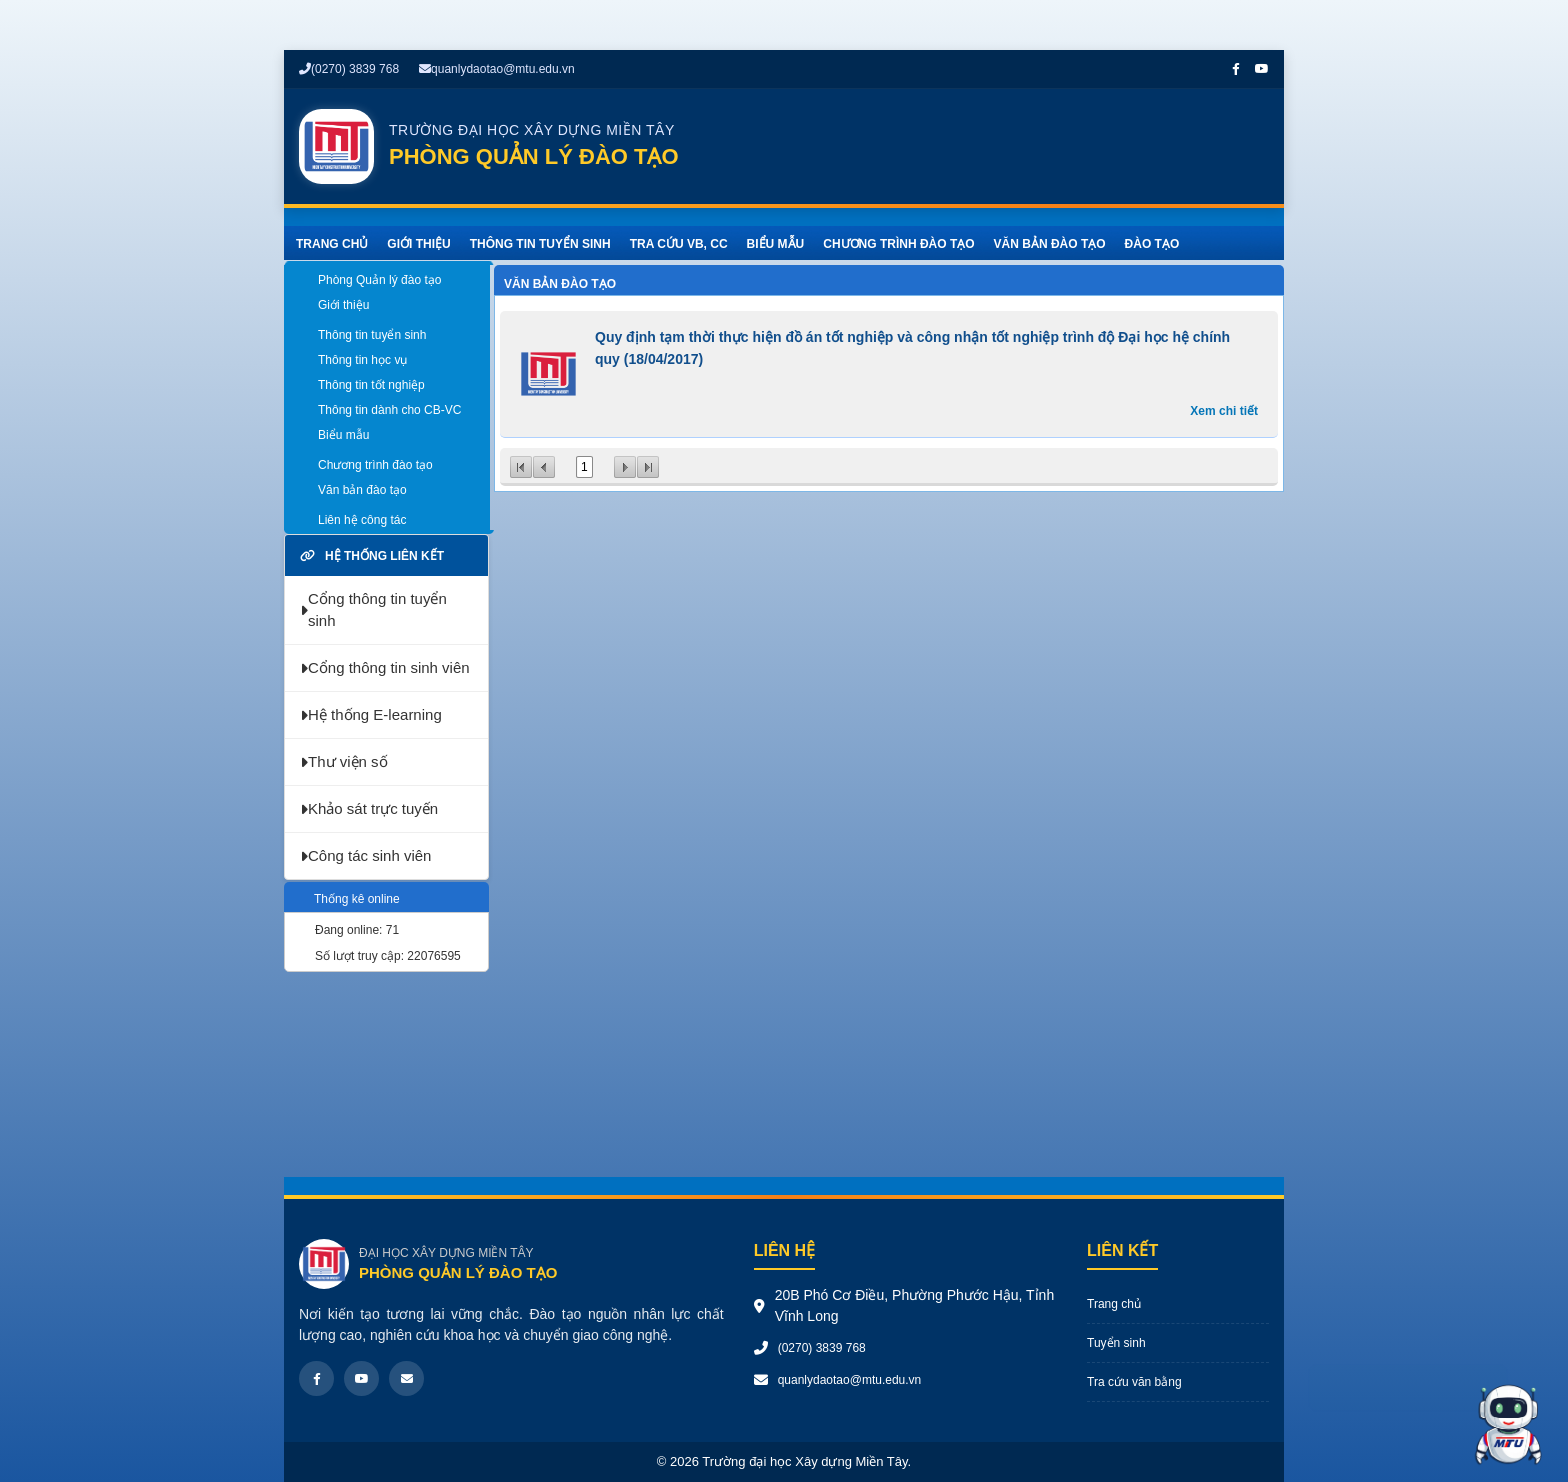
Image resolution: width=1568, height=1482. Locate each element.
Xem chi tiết (1224, 411)
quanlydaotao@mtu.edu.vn (497, 69)
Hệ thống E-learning (371, 714)
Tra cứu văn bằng (1134, 1382)
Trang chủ (1114, 1304)
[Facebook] (316, 1378)
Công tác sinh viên (365, 855)
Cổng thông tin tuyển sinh (373, 609)
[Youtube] (361, 1378)
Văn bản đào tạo (560, 284)
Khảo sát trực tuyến (369, 808)
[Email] (406, 1378)
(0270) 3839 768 (349, 69)
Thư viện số (344, 761)
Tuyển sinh (1116, 1343)
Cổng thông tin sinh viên (385, 667)
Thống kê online (357, 899)
